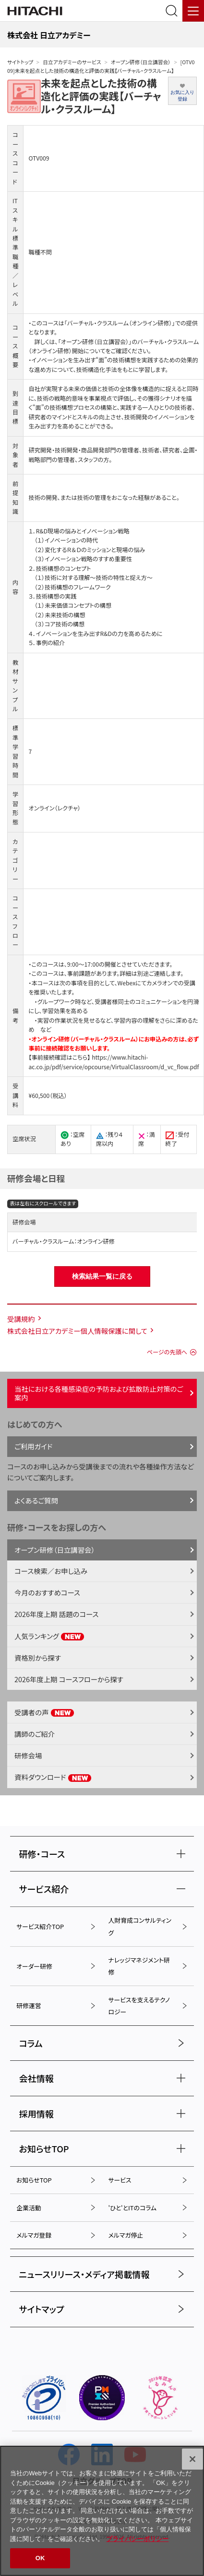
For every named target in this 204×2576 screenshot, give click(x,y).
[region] (102, 2511)
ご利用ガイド (33, 1446)
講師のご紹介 (34, 1734)
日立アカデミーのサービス (72, 62)
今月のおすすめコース (47, 1592)
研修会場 (28, 1755)
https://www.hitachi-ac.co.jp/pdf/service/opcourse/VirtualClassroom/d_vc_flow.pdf (113, 1062)
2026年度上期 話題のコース (56, 1614)
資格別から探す (37, 1657)
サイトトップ (20, 62)
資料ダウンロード (53, 1777)
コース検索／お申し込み (50, 1571)
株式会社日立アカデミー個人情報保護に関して (77, 1331)
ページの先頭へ (167, 1352)
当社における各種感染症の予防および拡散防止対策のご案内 (98, 1393)
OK (40, 2558)
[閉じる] (192, 2459)
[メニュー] (193, 11)
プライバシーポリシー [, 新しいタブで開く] (137, 2538)
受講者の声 (44, 1712)
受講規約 (21, 1319)
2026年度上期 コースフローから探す (68, 1679)
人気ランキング (49, 1636)
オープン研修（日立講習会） (141, 62)
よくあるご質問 (36, 1500)
